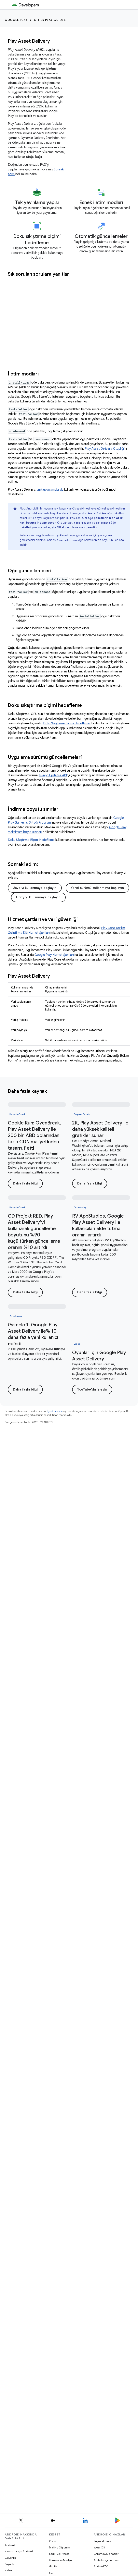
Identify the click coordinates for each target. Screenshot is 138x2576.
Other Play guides (50, 20)
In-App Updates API (53, 775)
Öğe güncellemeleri (29, 571)
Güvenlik (10, 2557)
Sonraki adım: (23, 864)
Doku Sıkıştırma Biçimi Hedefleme (66, 723)
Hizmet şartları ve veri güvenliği (43, 919)
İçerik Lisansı (54, 1411)
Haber (8, 2570)
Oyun (52, 2541)
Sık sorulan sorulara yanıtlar (38, 274)
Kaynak (9, 2564)
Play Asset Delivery (29, 41)
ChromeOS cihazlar (106, 2554)
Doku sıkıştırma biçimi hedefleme (45, 705)
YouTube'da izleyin (92, 1390)
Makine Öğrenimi (60, 2547)
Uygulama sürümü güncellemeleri (45, 757)
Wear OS (99, 2547)
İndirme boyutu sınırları (34, 809)
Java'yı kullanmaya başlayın (35, 888)
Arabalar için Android (107, 2560)
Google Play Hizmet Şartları (54, 955)
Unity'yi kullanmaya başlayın (38, 897)
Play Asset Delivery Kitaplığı (104, 449)
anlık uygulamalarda (49, 490)
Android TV (101, 2566)
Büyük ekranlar (103, 2541)
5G (51, 2572)
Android (10, 2545)
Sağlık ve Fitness (59, 2554)
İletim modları (23, 374)
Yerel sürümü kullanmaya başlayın (97, 888)
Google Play (16, 20)
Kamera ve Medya (60, 2560)
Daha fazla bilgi (25, 1183)
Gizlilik (53, 2566)
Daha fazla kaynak (27, 1091)
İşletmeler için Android (19, 2551)
